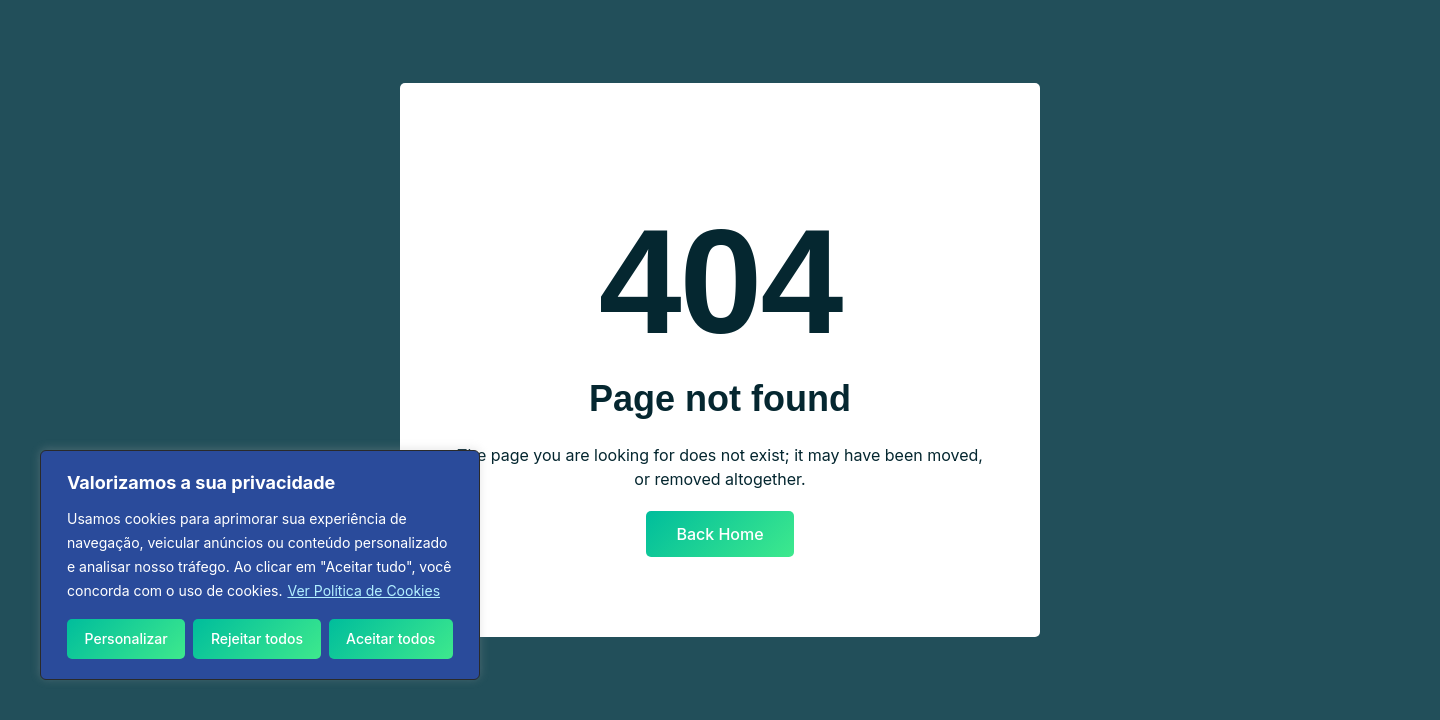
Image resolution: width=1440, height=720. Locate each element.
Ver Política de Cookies (363, 590)
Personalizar (126, 638)
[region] (260, 565)
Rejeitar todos (257, 638)
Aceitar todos (390, 638)
